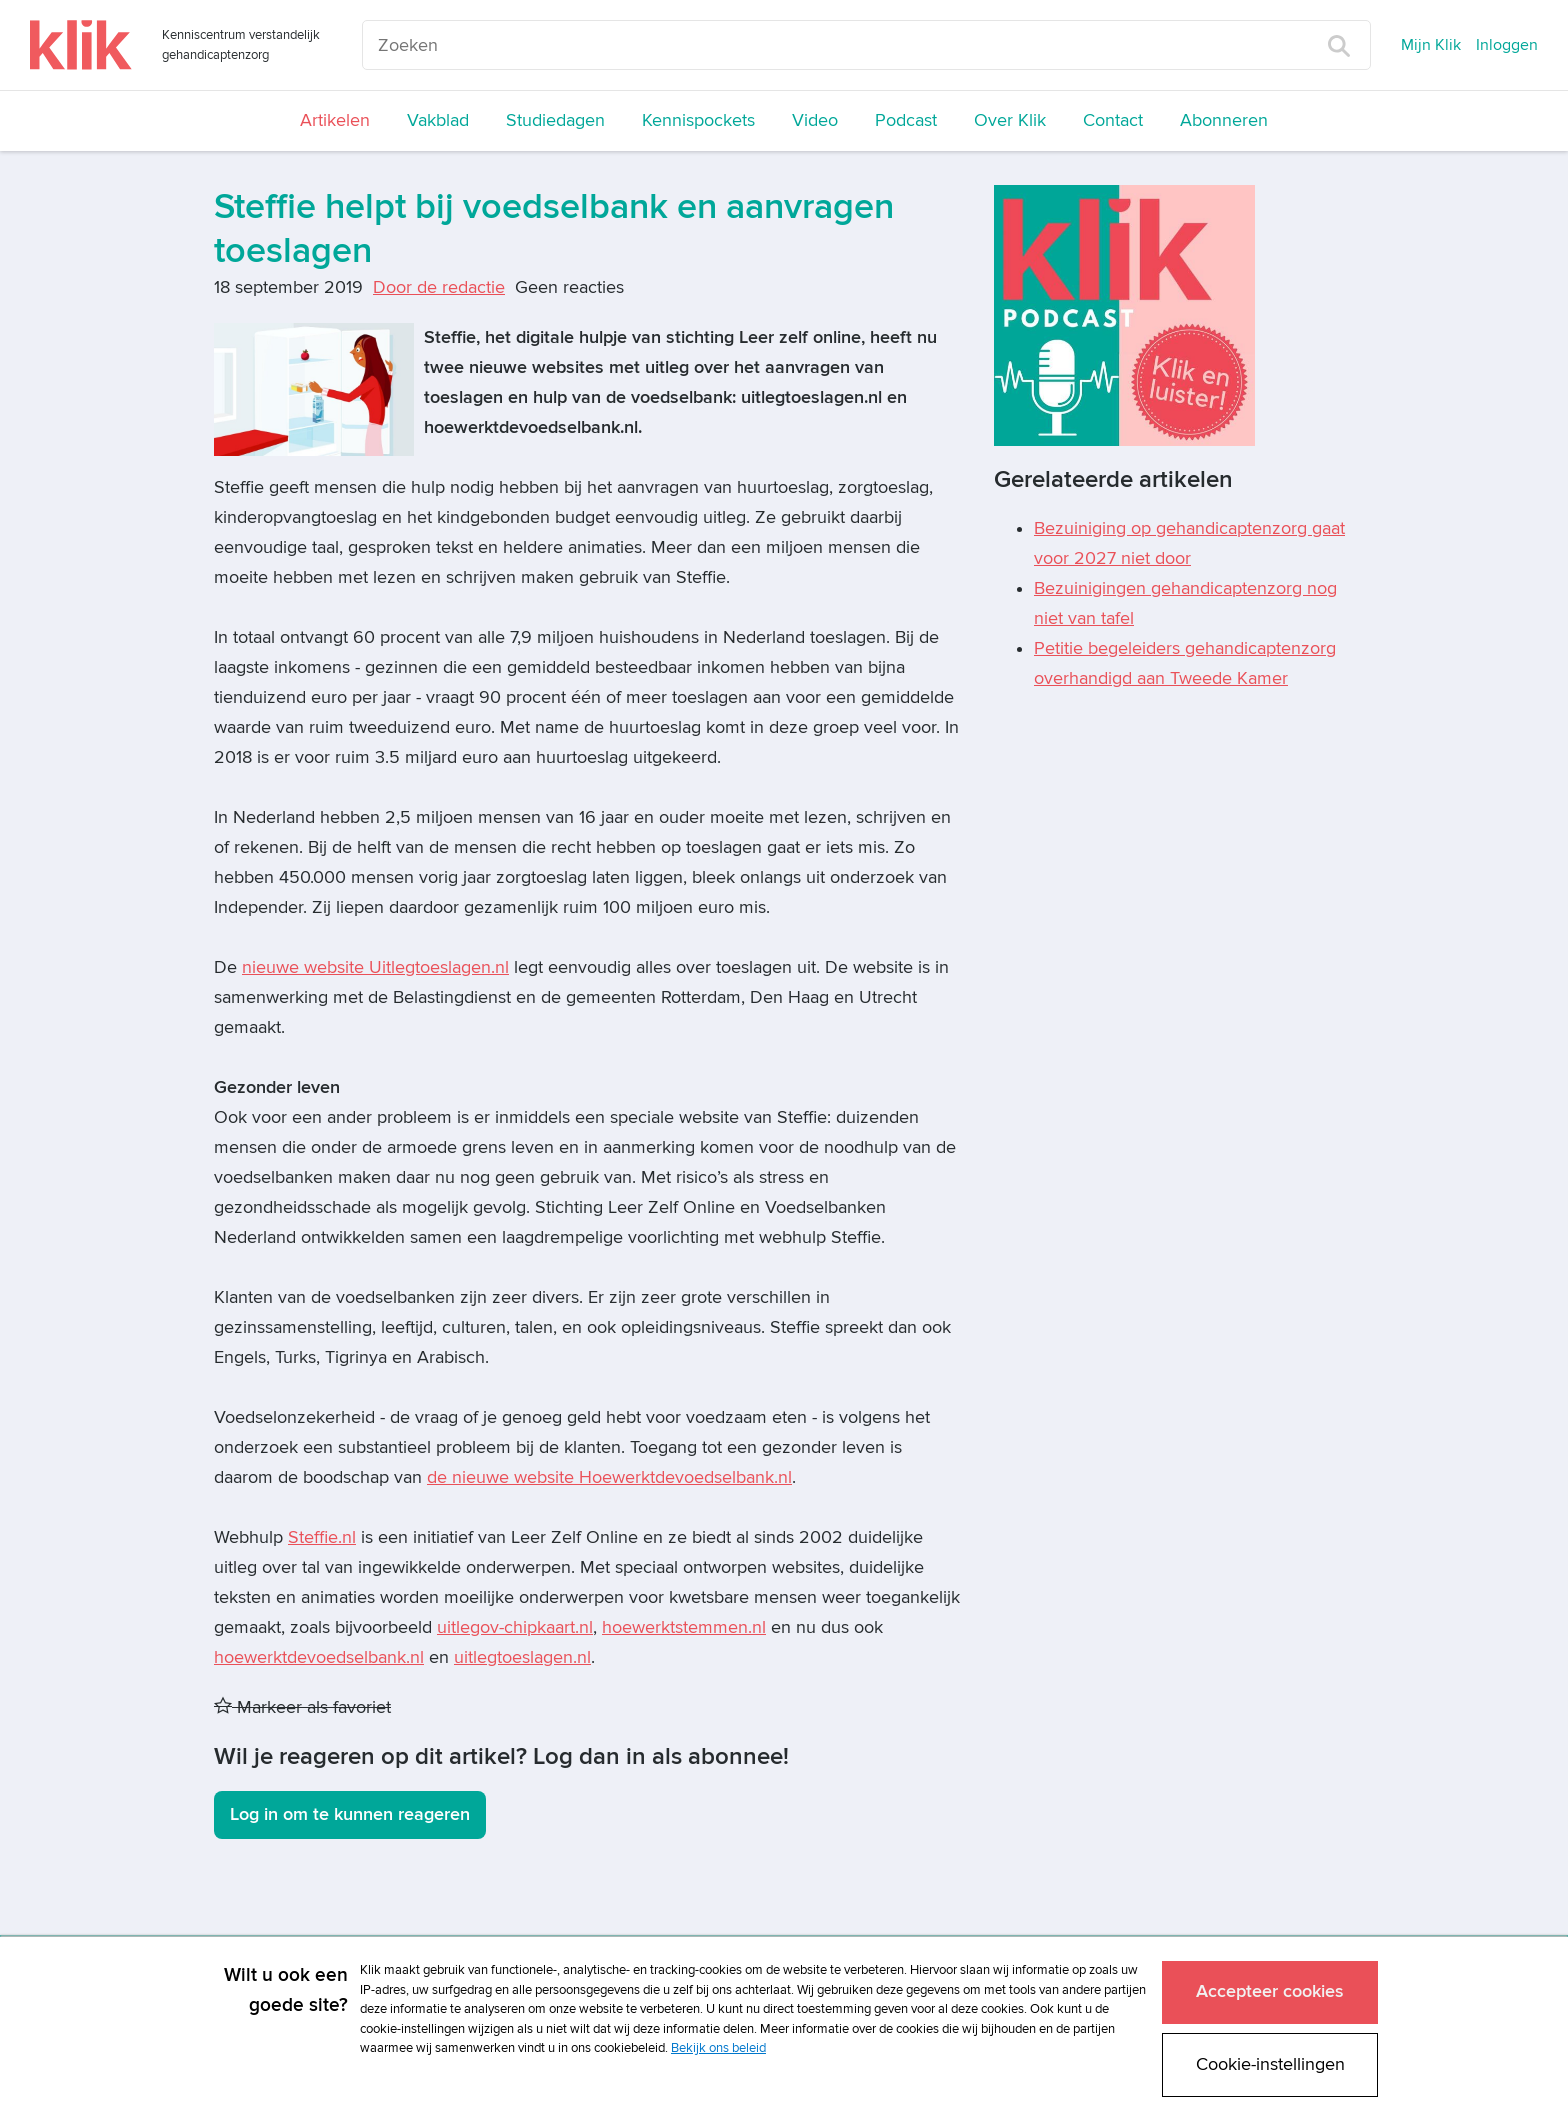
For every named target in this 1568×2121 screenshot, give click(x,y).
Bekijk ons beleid (718, 2048)
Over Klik (1010, 120)
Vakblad (438, 120)
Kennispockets (698, 120)
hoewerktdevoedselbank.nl (319, 1657)
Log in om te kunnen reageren (350, 1814)
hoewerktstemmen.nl (684, 1627)
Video (815, 120)
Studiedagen (555, 120)
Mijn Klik (1431, 45)
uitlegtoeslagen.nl (522, 1657)
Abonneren (1224, 120)
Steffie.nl (322, 1537)
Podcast (906, 120)
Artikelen (335, 120)
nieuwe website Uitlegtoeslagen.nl (375, 967)
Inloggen (1507, 45)
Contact (1113, 120)
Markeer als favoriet (302, 1707)
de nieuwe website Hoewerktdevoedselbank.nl (609, 1477)
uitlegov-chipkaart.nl (515, 1627)
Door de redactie (439, 287)
